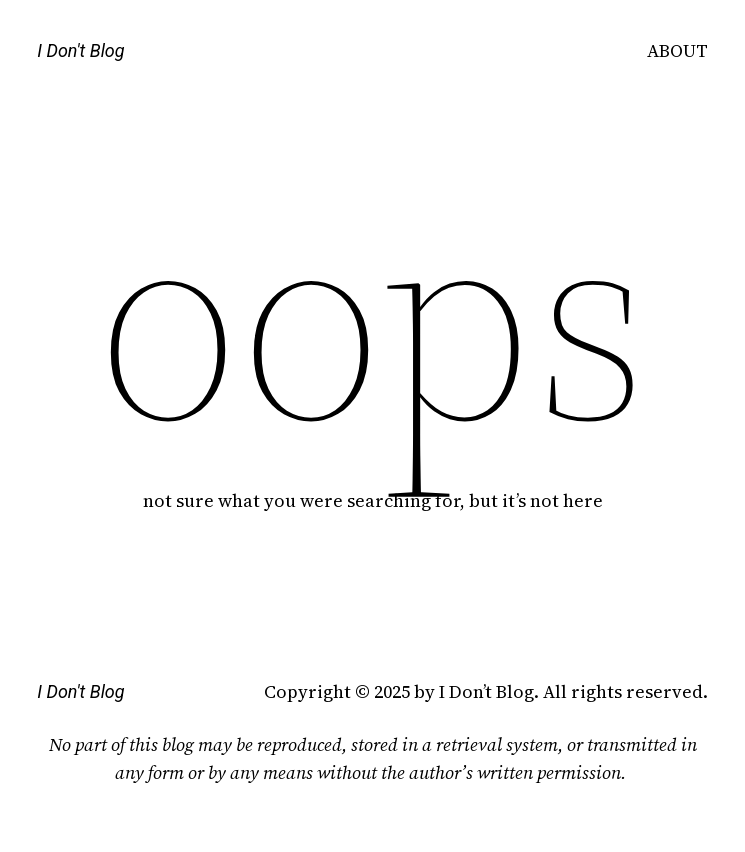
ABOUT (677, 50)
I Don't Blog (80, 50)
